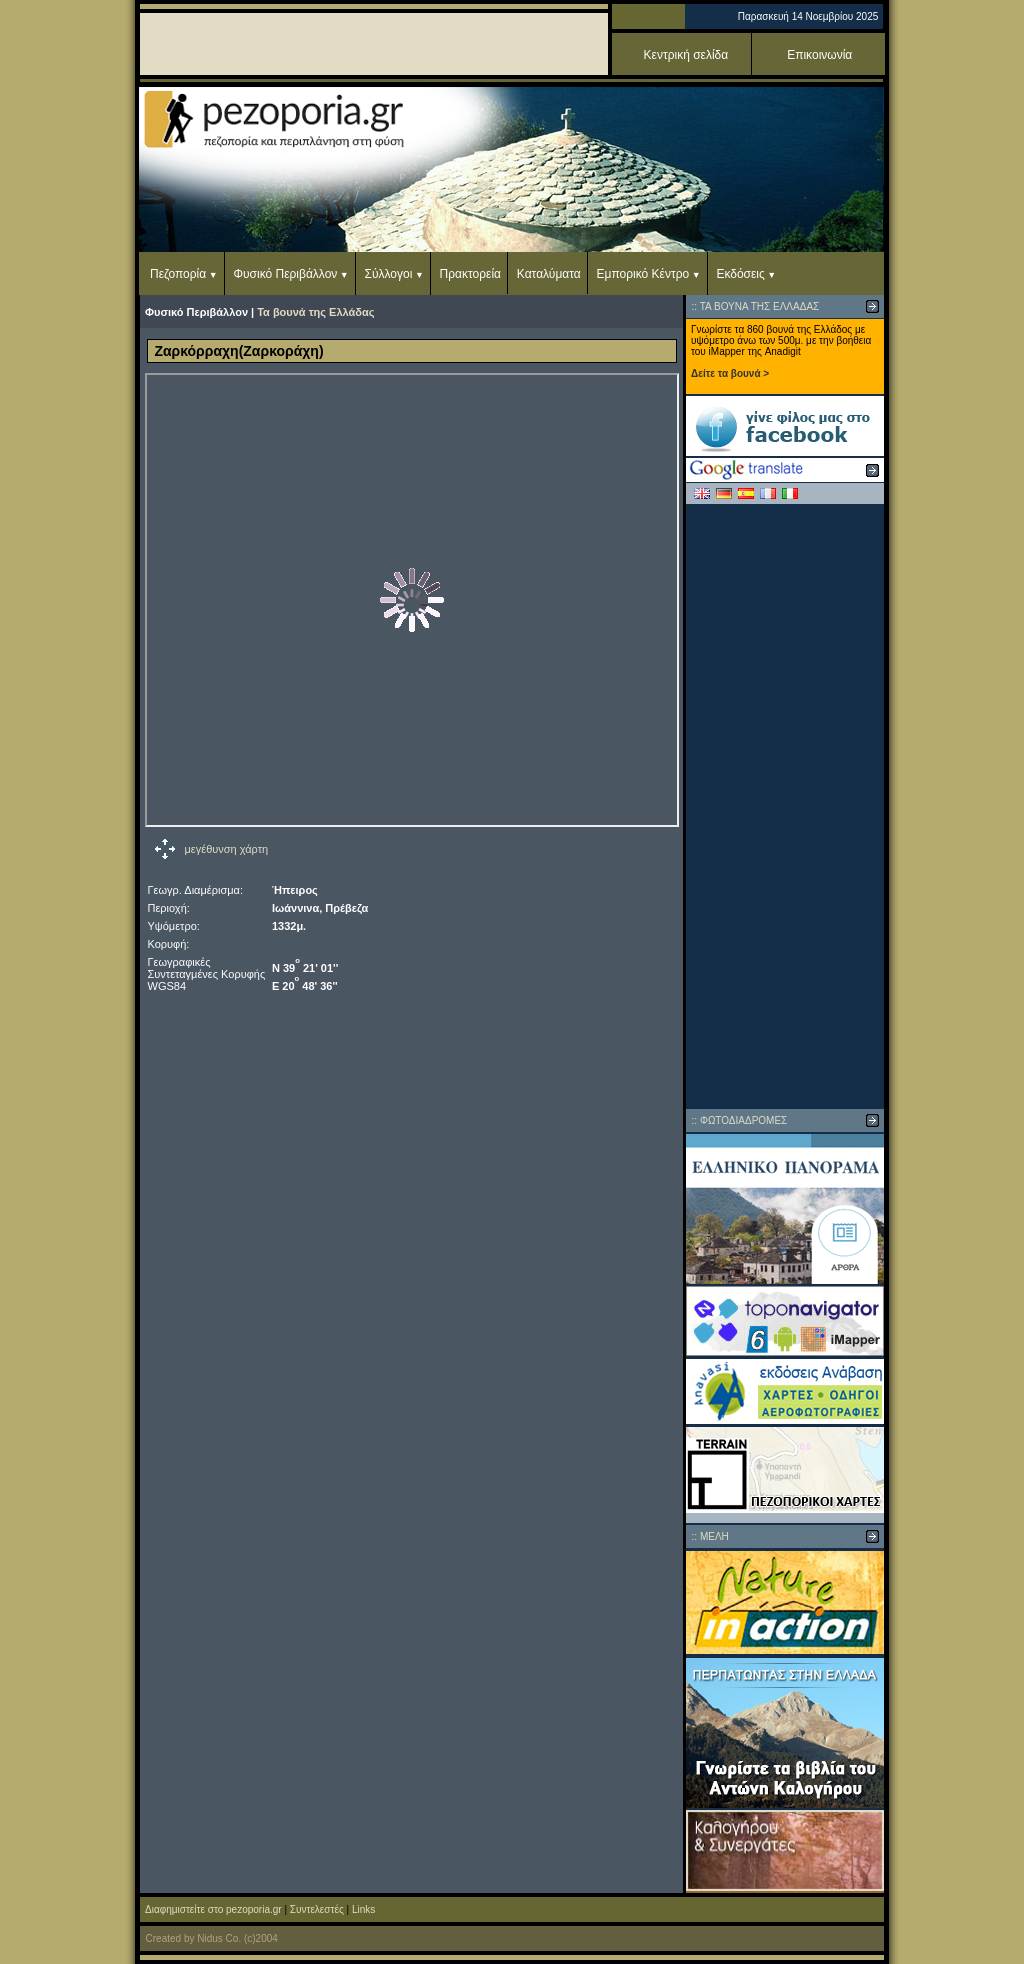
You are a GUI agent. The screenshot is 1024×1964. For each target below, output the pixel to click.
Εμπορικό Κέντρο (643, 274)
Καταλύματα (549, 274)
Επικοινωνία (819, 55)
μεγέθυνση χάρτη (227, 849)
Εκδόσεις (740, 274)
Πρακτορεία (470, 274)
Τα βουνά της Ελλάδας (315, 312)
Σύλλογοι (389, 274)
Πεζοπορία (178, 274)
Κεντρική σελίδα (686, 55)
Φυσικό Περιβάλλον (285, 274)
